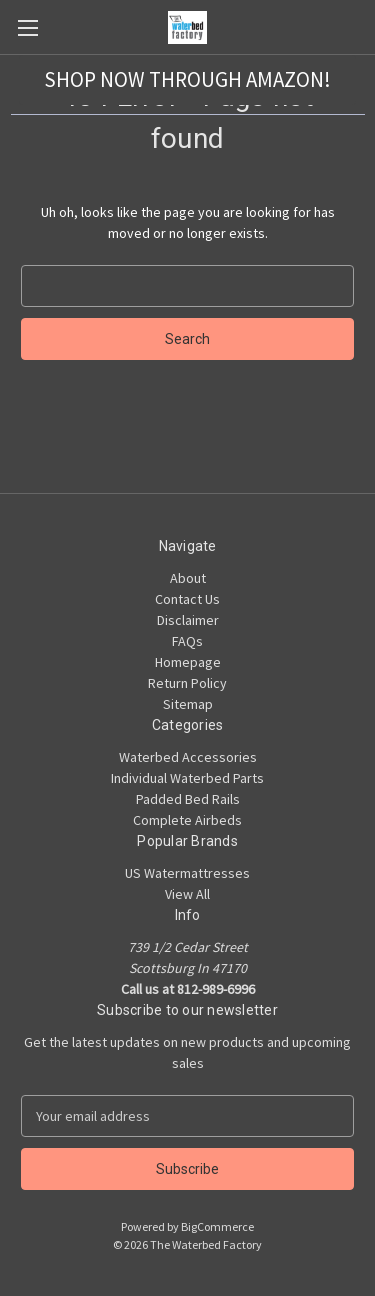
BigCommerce (217, 1226)
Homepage (188, 662)
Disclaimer (188, 620)
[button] (187, 80)
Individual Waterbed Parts (187, 778)
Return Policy (187, 683)
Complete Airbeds (187, 820)
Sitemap (188, 704)
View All (187, 894)
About (188, 578)
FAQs (187, 641)
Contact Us (187, 599)
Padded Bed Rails (188, 799)
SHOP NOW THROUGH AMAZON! (187, 79)
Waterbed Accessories (188, 757)
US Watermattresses (187, 873)
